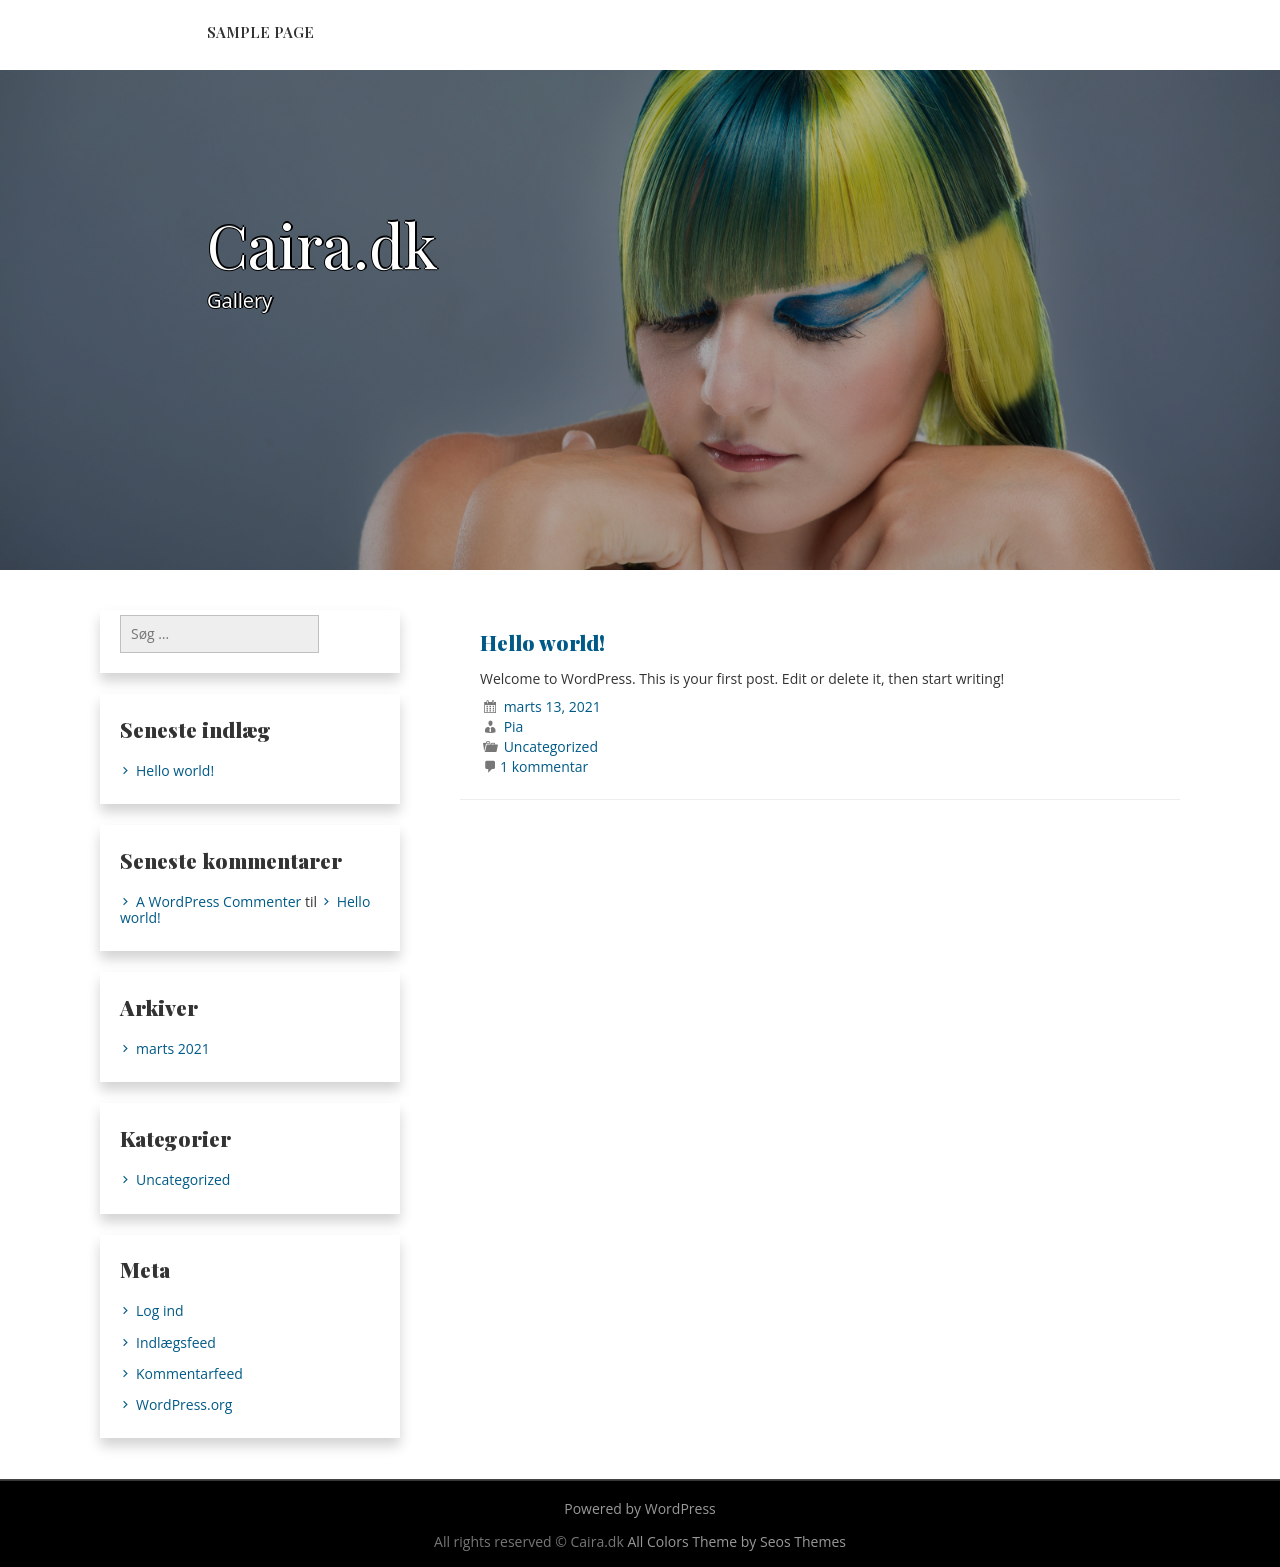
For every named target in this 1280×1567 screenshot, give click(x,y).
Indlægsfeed (176, 1342)
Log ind (160, 1310)
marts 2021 (173, 1048)
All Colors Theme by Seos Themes (736, 1541)
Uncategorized (551, 746)
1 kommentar (544, 766)
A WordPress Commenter (218, 901)
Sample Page (260, 32)
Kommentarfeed (189, 1373)
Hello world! (542, 642)
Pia (514, 726)
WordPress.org (184, 1404)
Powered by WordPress (640, 1508)
